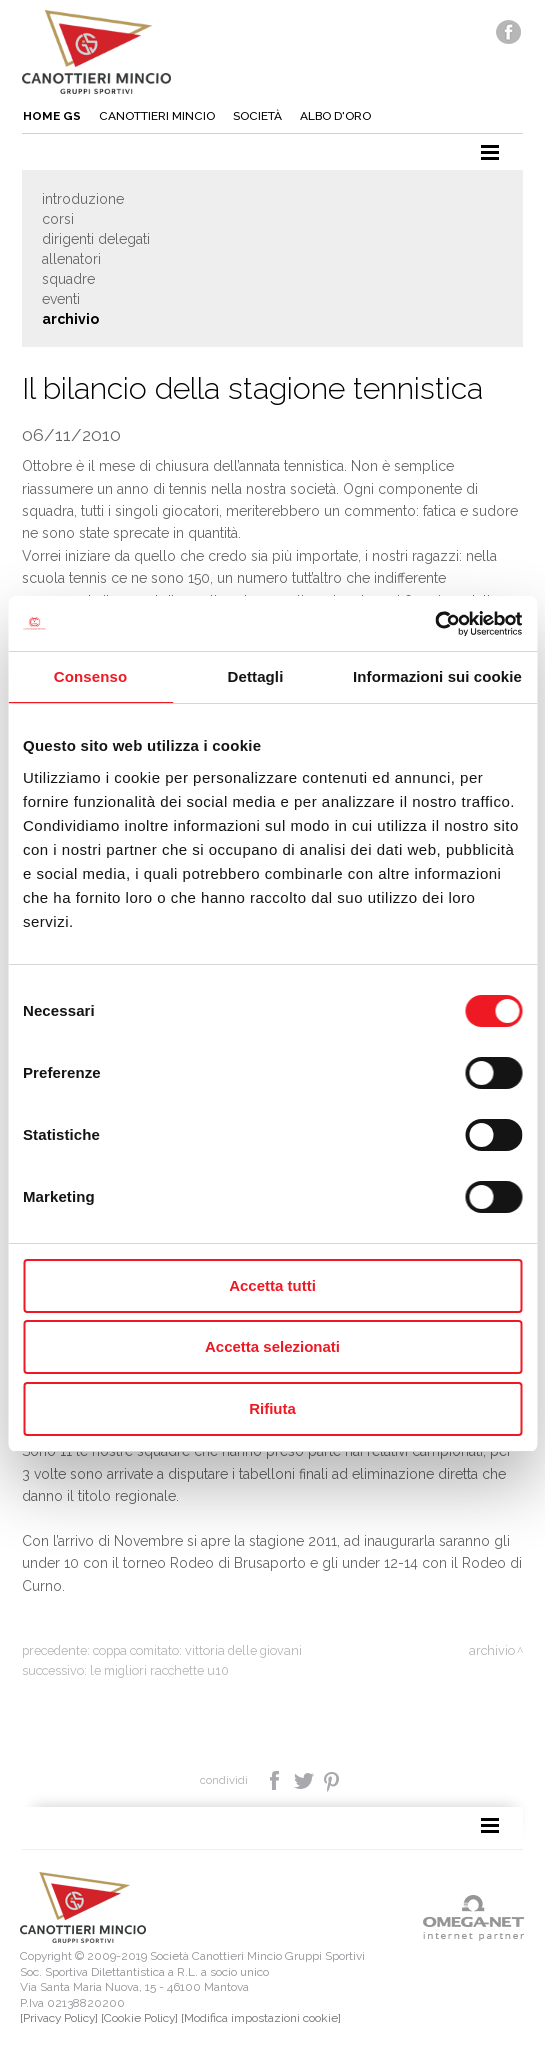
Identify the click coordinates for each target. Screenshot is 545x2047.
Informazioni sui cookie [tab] (437, 676)
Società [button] (257, 116)
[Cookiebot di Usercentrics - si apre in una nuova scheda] (434, 624)
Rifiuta (272, 1408)
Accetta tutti (272, 1285)
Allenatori (71, 259)
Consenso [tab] (90, 676)
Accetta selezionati (272, 1346)
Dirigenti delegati (96, 239)
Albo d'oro (335, 116)
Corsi (58, 219)
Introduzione (83, 199)
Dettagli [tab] (256, 676)
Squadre (68, 279)
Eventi (61, 299)
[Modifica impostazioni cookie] (261, 2018)
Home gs (52, 116)
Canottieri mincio (157, 116)
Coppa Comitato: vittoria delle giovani (197, 1650)
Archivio (70, 319)
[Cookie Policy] (139, 2018)
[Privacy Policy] (59, 2018)
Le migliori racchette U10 (159, 1670)
